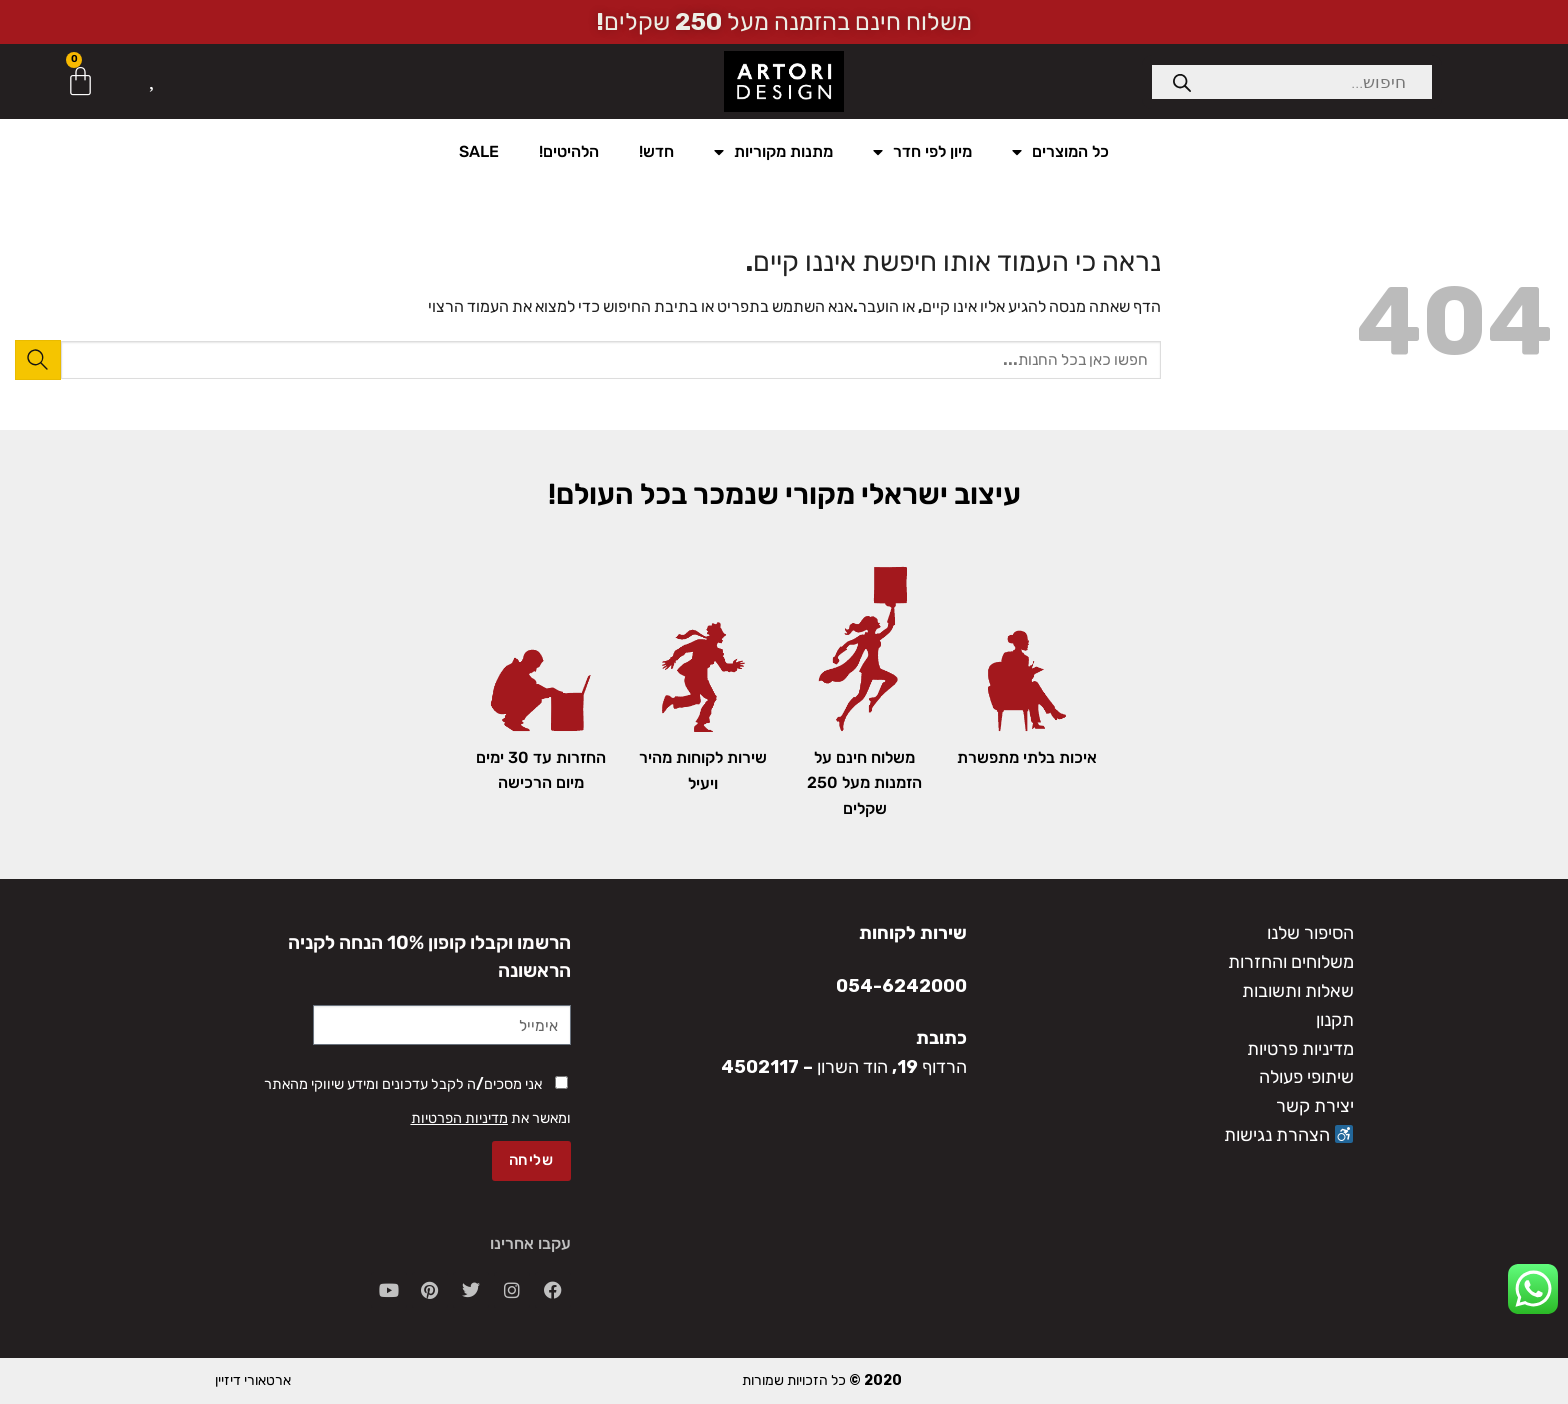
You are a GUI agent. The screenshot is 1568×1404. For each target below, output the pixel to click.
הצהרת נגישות (1289, 1135)
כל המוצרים (1060, 152)
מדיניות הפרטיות (459, 1118)
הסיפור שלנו (1310, 933)
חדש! (656, 151)
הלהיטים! (569, 151)
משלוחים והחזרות (1291, 962)
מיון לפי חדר (922, 152)
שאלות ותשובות (1298, 991)
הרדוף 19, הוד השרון (892, 1067)
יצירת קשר (1315, 1106)
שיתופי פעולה (1306, 1077)
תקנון (1335, 1020)
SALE (479, 151)
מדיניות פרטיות (1300, 1049)
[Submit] (38, 359)
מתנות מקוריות (773, 152)
